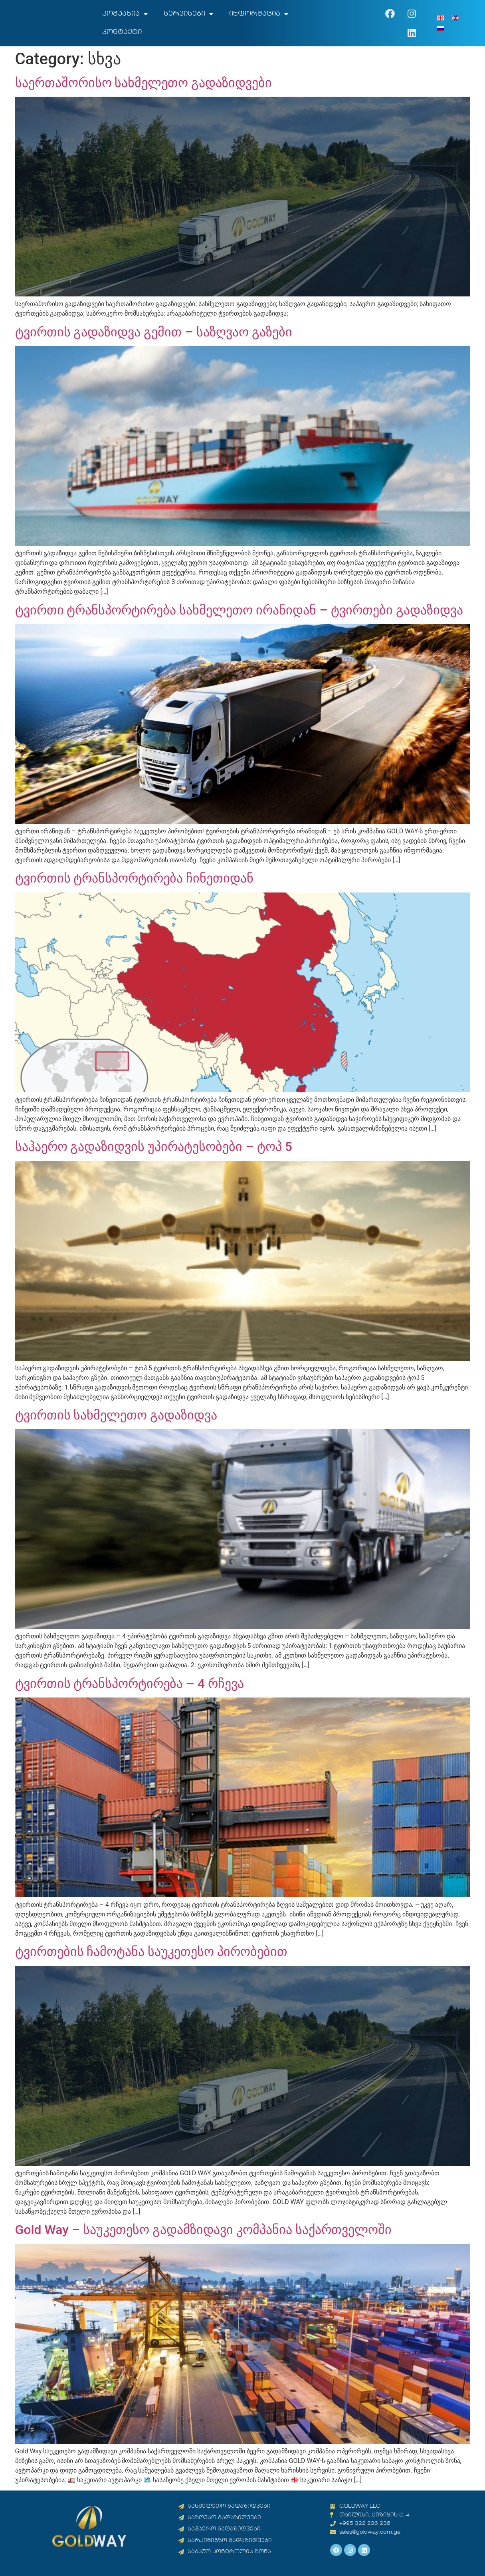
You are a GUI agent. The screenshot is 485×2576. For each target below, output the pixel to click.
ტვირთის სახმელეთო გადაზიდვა (116, 1415)
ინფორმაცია (258, 14)
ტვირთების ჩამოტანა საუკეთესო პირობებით (151, 1951)
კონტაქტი (122, 32)
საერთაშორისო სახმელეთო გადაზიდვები (143, 82)
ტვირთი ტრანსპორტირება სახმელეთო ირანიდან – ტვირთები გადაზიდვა (239, 610)
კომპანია (125, 14)
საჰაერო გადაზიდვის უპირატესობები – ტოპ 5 (154, 1146)
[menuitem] (440, 17)
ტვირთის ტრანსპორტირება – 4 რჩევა (129, 1683)
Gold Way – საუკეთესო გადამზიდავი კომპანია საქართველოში (203, 2229)
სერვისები (188, 14)
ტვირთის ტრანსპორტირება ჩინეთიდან (134, 878)
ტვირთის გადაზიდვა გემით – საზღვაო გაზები (153, 332)
